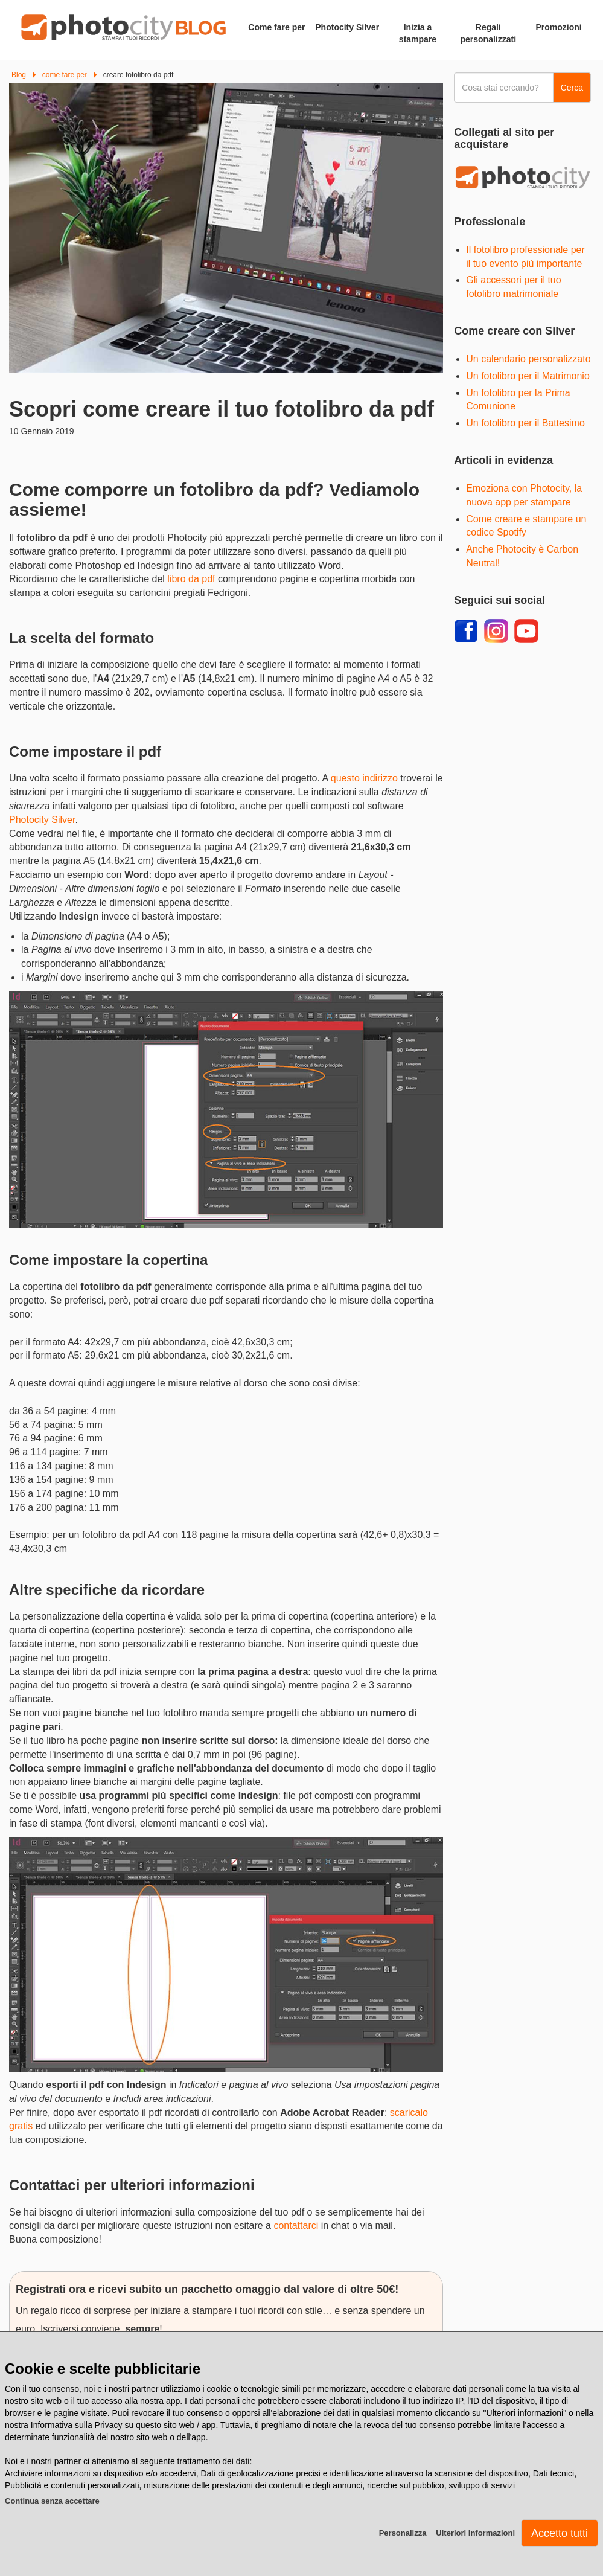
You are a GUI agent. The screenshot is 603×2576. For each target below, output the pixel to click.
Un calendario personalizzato (528, 359)
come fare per (64, 75)
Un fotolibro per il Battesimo (525, 423)
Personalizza (403, 2532)
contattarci (295, 2225)
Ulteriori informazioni (475, 2532)
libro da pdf (191, 579)
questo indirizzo (364, 778)
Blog (18, 75)
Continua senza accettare (52, 2500)
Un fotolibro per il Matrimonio (528, 376)
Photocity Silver (42, 820)
